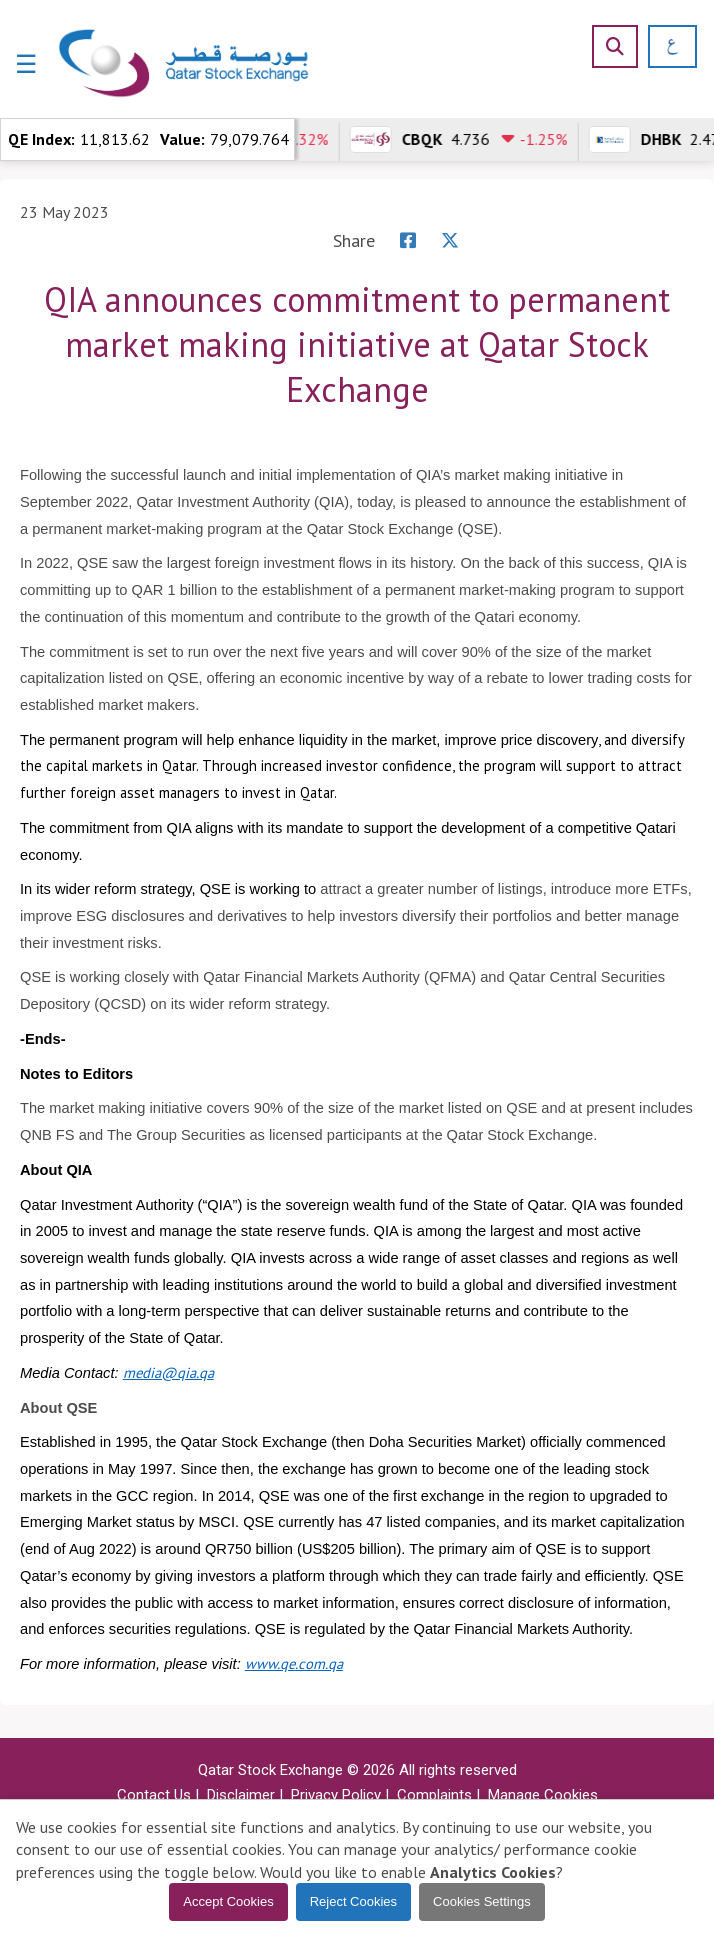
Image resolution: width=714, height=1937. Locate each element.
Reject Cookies (353, 1901)
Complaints (434, 1795)
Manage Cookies (543, 1795)
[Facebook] (408, 240)
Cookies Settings (482, 1901)
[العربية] (665, 46)
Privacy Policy (336, 1795)
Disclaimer (241, 1795)
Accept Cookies (228, 1901)
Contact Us (154, 1795)
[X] (450, 240)
